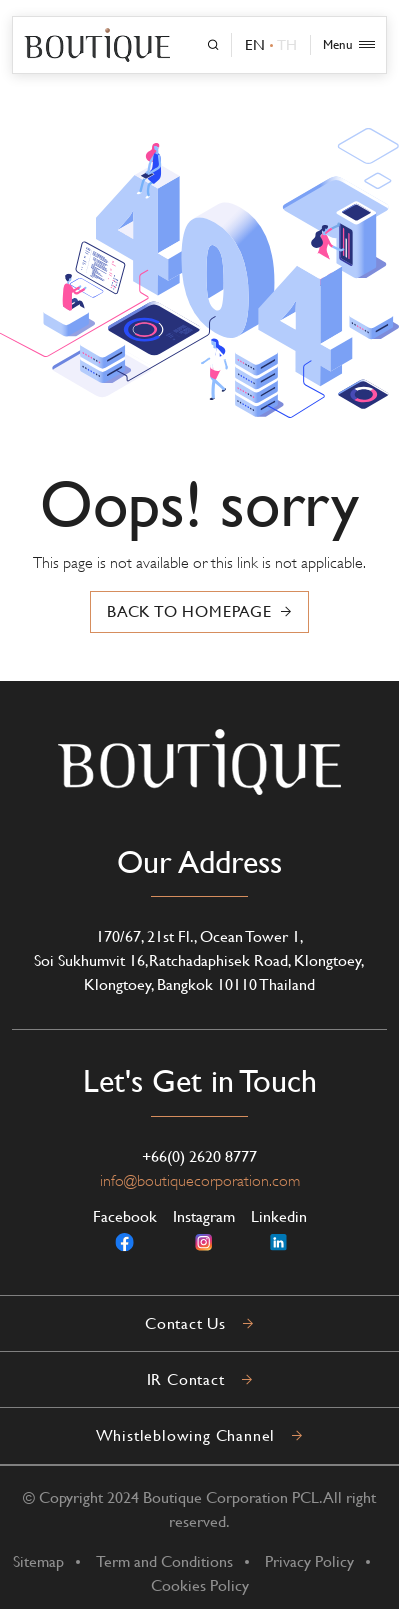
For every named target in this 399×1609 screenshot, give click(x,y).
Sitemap (38, 1561)
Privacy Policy (309, 1561)
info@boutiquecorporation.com (200, 1181)
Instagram (204, 1230)
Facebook (125, 1230)
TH (287, 44)
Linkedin (279, 1230)
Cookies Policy (200, 1585)
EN (255, 44)
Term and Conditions (164, 1561)
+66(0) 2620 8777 (199, 1156)
